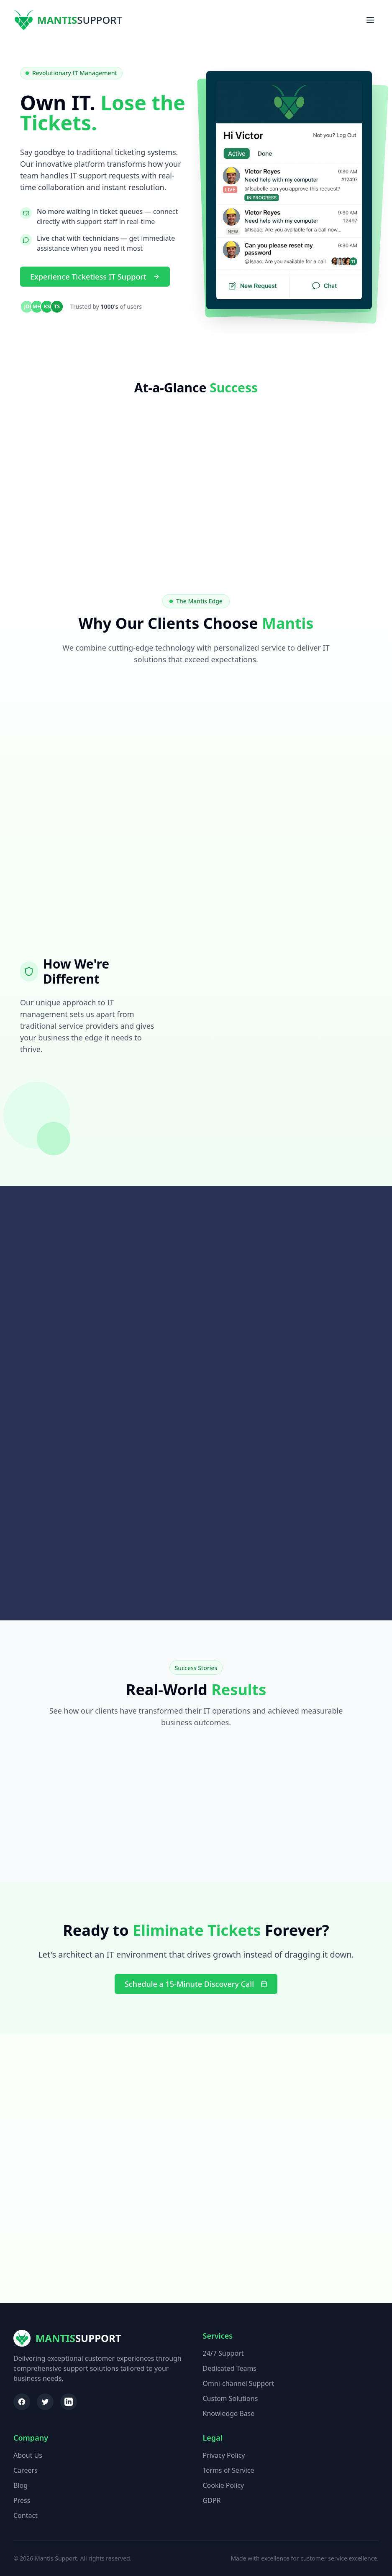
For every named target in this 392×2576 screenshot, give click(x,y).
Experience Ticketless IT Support (95, 277)
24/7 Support (223, 2353)
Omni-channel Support (238, 2383)
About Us (27, 2455)
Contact (25, 2515)
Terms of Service (228, 2470)
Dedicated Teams (230, 2368)
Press (21, 2500)
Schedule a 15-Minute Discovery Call (196, 1984)
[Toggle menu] (370, 20)
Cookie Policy (223, 2485)
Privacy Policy (224, 2455)
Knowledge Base (229, 2413)
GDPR (212, 2500)
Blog (20, 2485)
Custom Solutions (230, 2398)
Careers (25, 2470)
